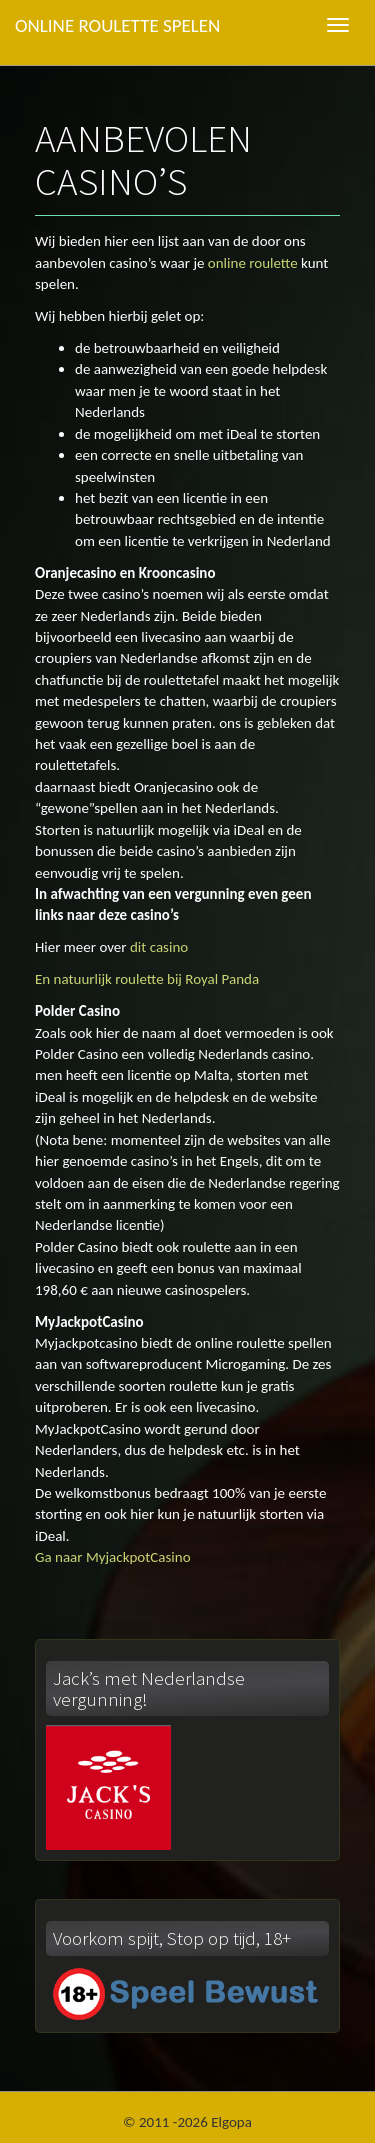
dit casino (159, 947)
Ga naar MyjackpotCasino (113, 1557)
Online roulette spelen (117, 25)
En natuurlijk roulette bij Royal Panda (147, 979)
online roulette (253, 263)
